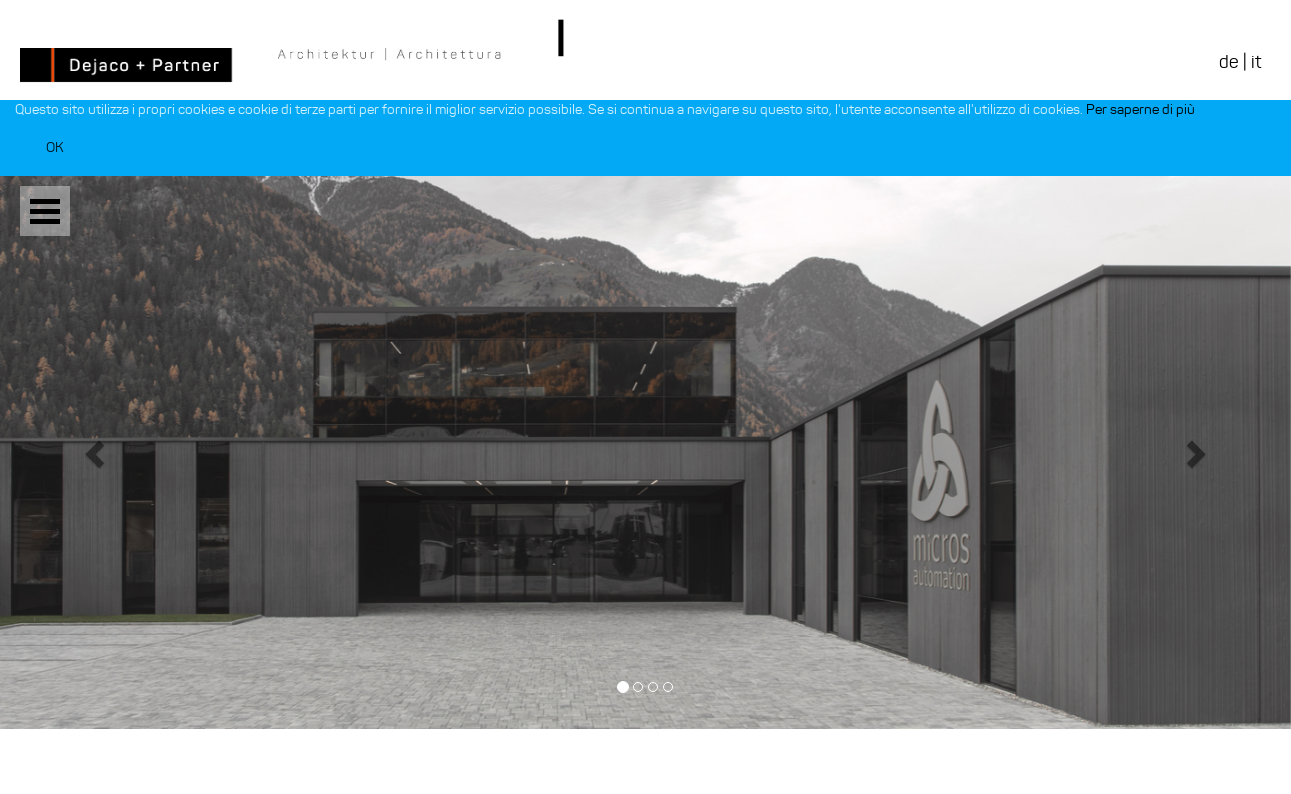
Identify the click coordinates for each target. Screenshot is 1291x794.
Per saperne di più (1140, 109)
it (1256, 62)
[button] (97, 452)
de (1229, 62)
